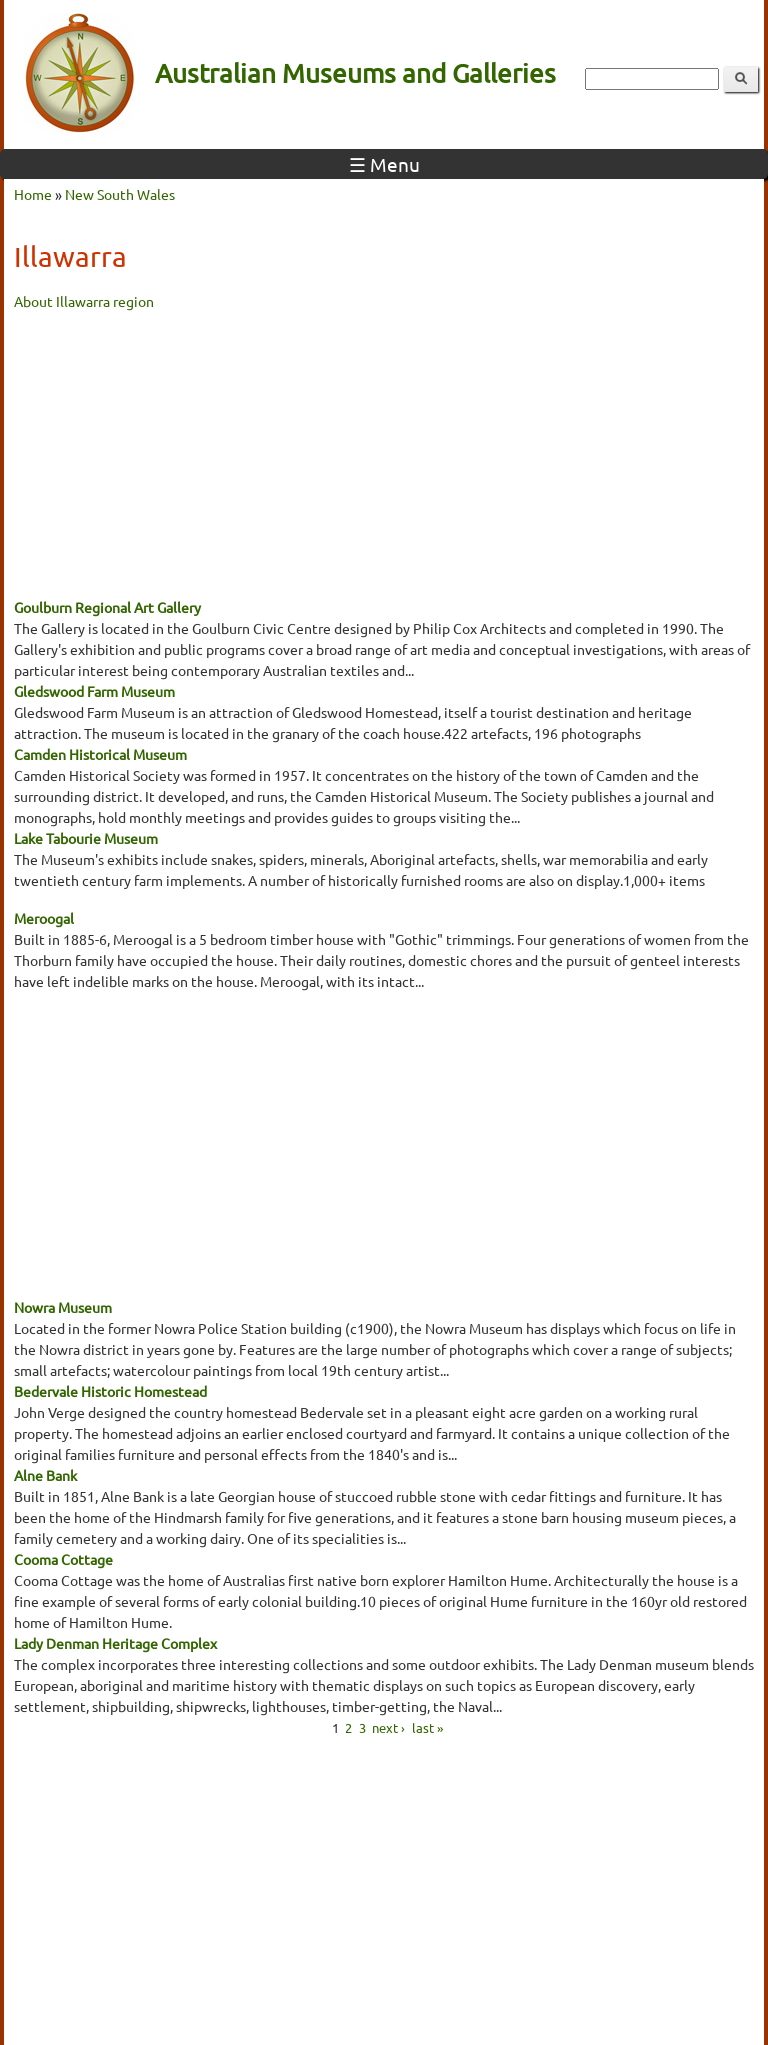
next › (388, 1726)
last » (427, 1726)
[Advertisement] (384, 452)
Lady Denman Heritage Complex (115, 1643)
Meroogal (44, 918)
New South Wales (120, 194)
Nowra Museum (63, 1307)
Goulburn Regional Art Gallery (107, 607)
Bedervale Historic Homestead (110, 1391)
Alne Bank (45, 1475)
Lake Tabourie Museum (86, 838)
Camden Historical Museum (100, 754)
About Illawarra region (84, 301)
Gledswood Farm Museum (94, 691)
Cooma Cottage (63, 1559)
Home (33, 194)
